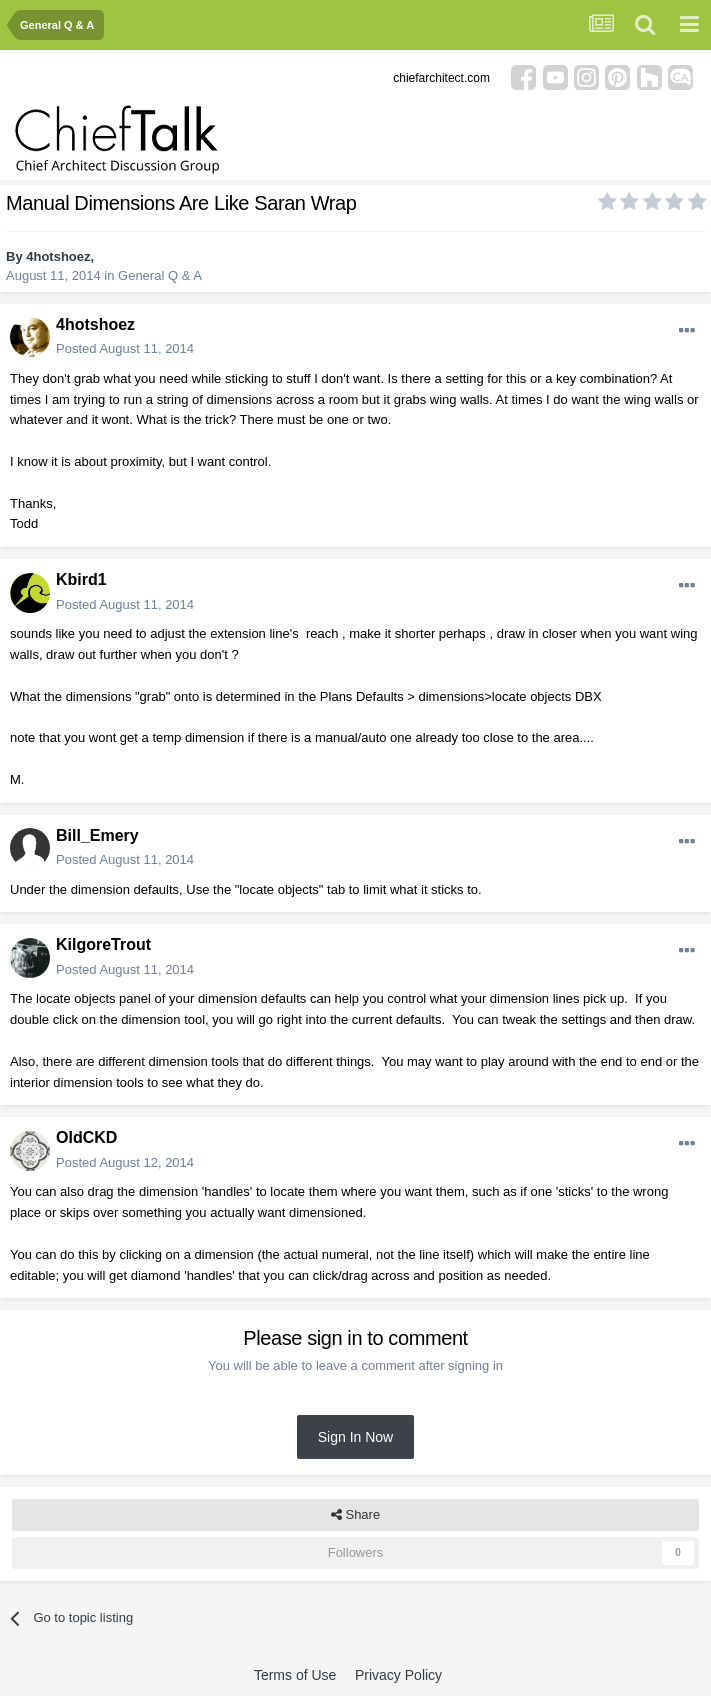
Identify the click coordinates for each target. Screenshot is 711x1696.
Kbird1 (81, 579)
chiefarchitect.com (441, 78)
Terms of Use (295, 1675)
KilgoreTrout (103, 944)
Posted (125, 348)
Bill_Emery (97, 835)
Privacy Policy (398, 1675)
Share (355, 1515)
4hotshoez (58, 256)
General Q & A (160, 275)
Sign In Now (355, 1437)
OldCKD (86, 1137)
